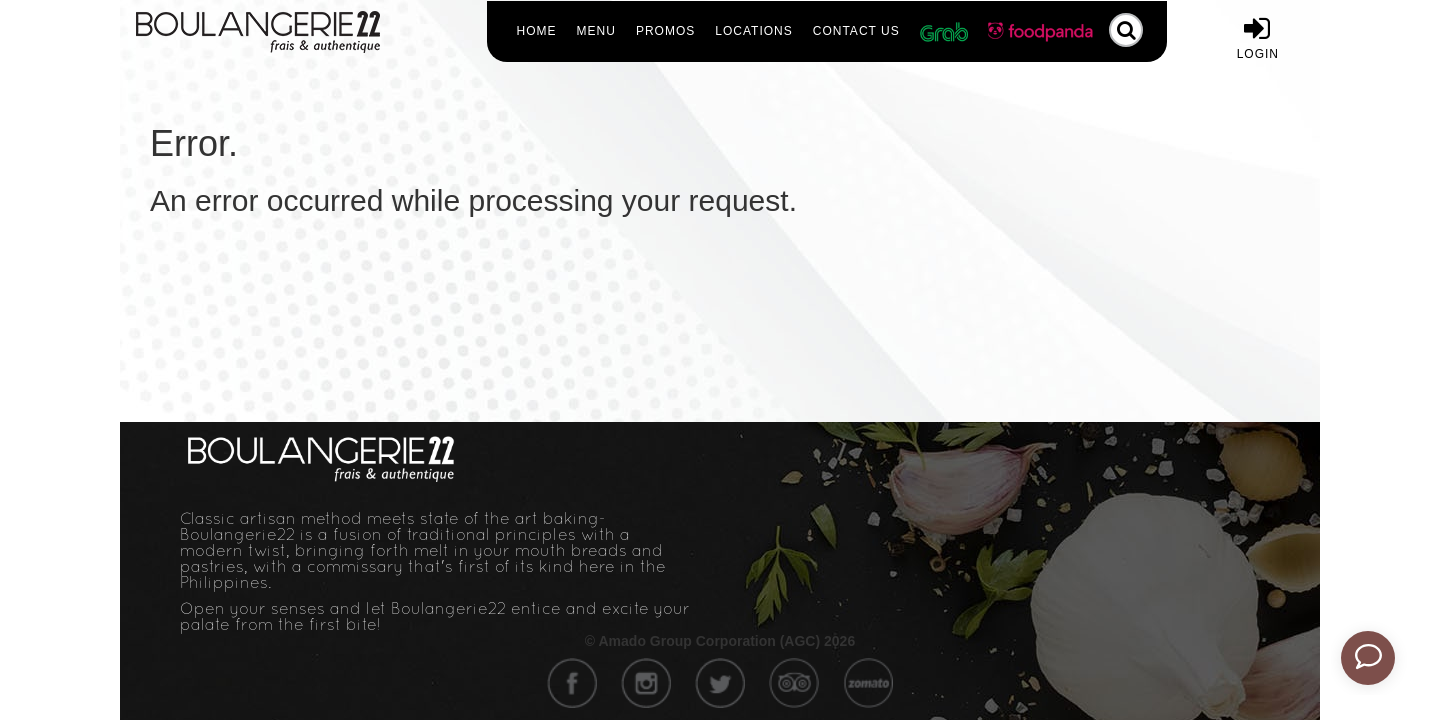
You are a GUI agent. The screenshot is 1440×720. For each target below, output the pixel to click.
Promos (665, 31)
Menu (596, 31)
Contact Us (856, 31)
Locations (753, 31)
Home (537, 31)
